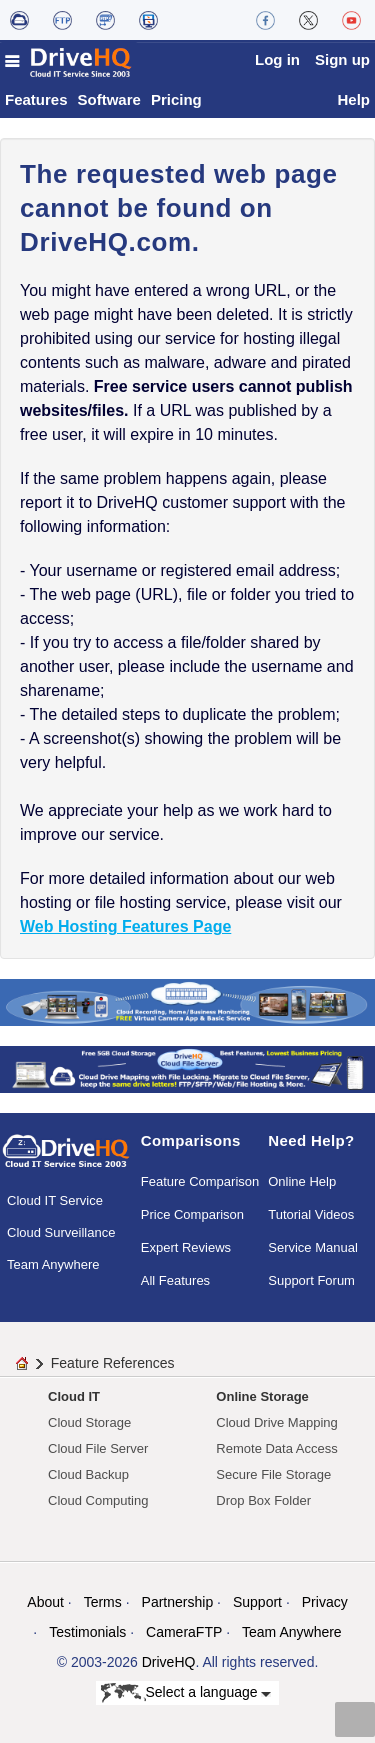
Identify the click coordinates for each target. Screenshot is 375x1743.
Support (257, 1602)
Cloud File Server (98, 1448)
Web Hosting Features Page (125, 926)
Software (109, 99)
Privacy (325, 1602)
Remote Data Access (276, 1448)
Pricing (176, 99)
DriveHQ (169, 1662)
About (45, 1602)
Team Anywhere (53, 1264)
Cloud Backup (88, 1474)
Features (36, 99)
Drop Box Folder (263, 1500)
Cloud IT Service (55, 1200)
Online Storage (262, 1396)
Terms (103, 1602)
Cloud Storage (89, 1422)
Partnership (178, 1602)
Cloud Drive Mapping (276, 1422)
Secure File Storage (273, 1474)
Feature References (113, 1363)
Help (353, 99)
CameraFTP (184, 1632)
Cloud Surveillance (61, 1232)
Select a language (186, 1693)
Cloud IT (74, 1396)
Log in (277, 59)
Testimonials (87, 1632)
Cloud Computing (98, 1500)
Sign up (342, 59)
